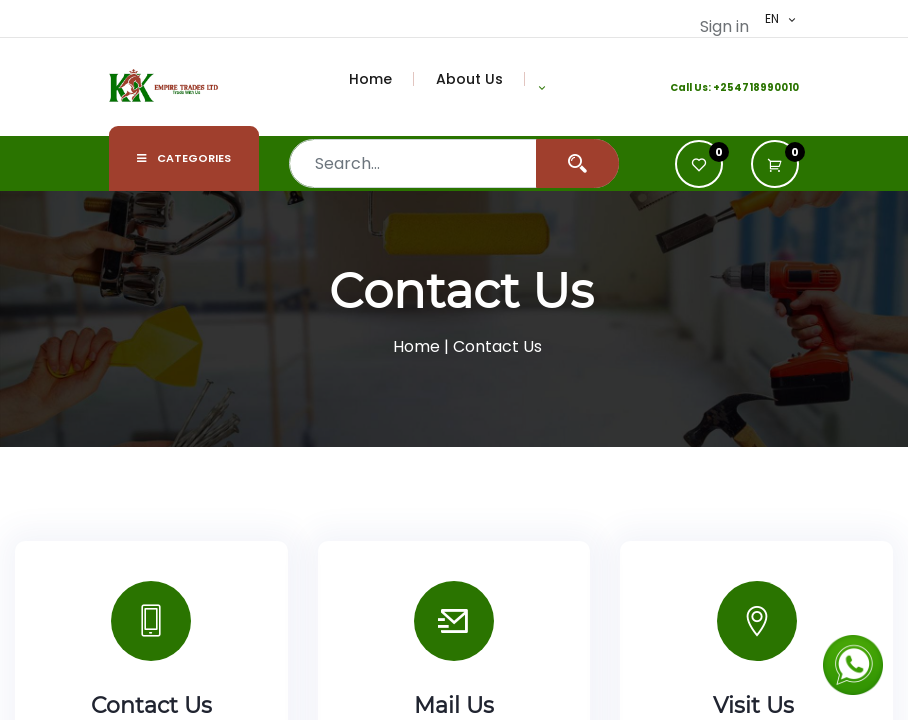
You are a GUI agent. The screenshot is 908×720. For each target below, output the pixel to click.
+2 (720, 87)
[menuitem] (382, 79)
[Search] (577, 163)
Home (416, 346)
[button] (542, 87)
